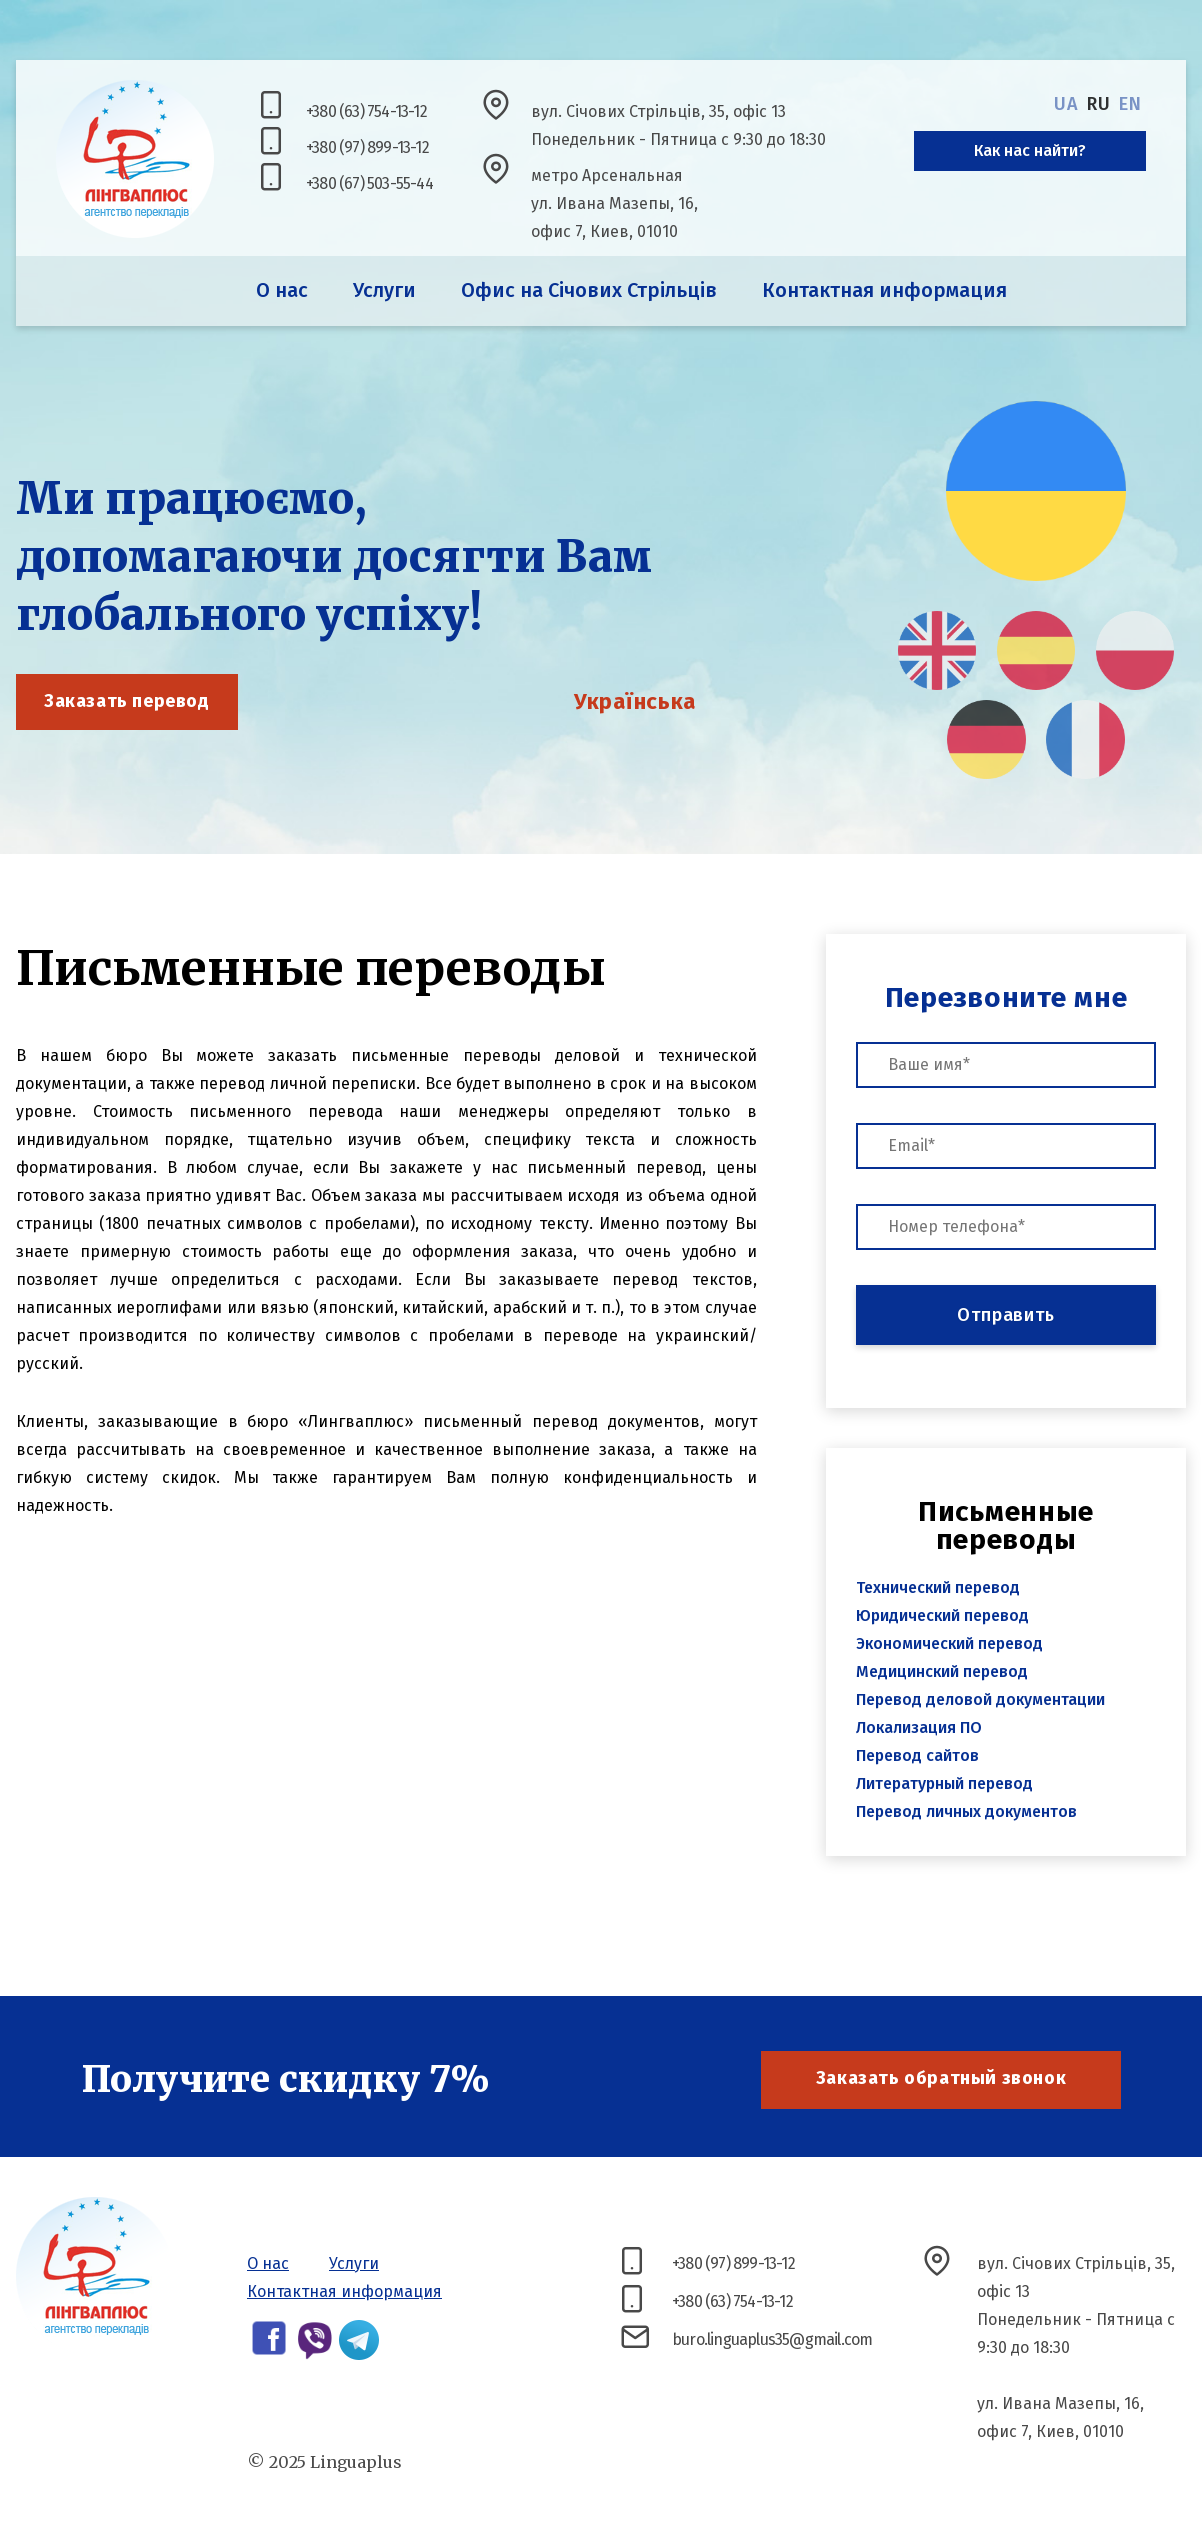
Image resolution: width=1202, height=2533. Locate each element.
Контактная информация (884, 290)
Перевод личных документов (966, 1811)
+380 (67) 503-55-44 (369, 183)
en (1130, 104)
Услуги (384, 290)
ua (1066, 104)
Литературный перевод (944, 1783)
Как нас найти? (1030, 150)
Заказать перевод (127, 701)
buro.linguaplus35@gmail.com (772, 2339)
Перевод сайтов (917, 1755)
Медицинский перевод (942, 1671)
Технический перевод (938, 1587)
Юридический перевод (942, 1615)
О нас (282, 290)
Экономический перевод (949, 1643)
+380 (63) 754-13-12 (366, 111)
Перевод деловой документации (980, 1699)
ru (1098, 104)
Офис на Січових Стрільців (589, 290)
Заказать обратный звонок (941, 2078)
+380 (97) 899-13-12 (367, 147)
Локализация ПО (919, 1727)
